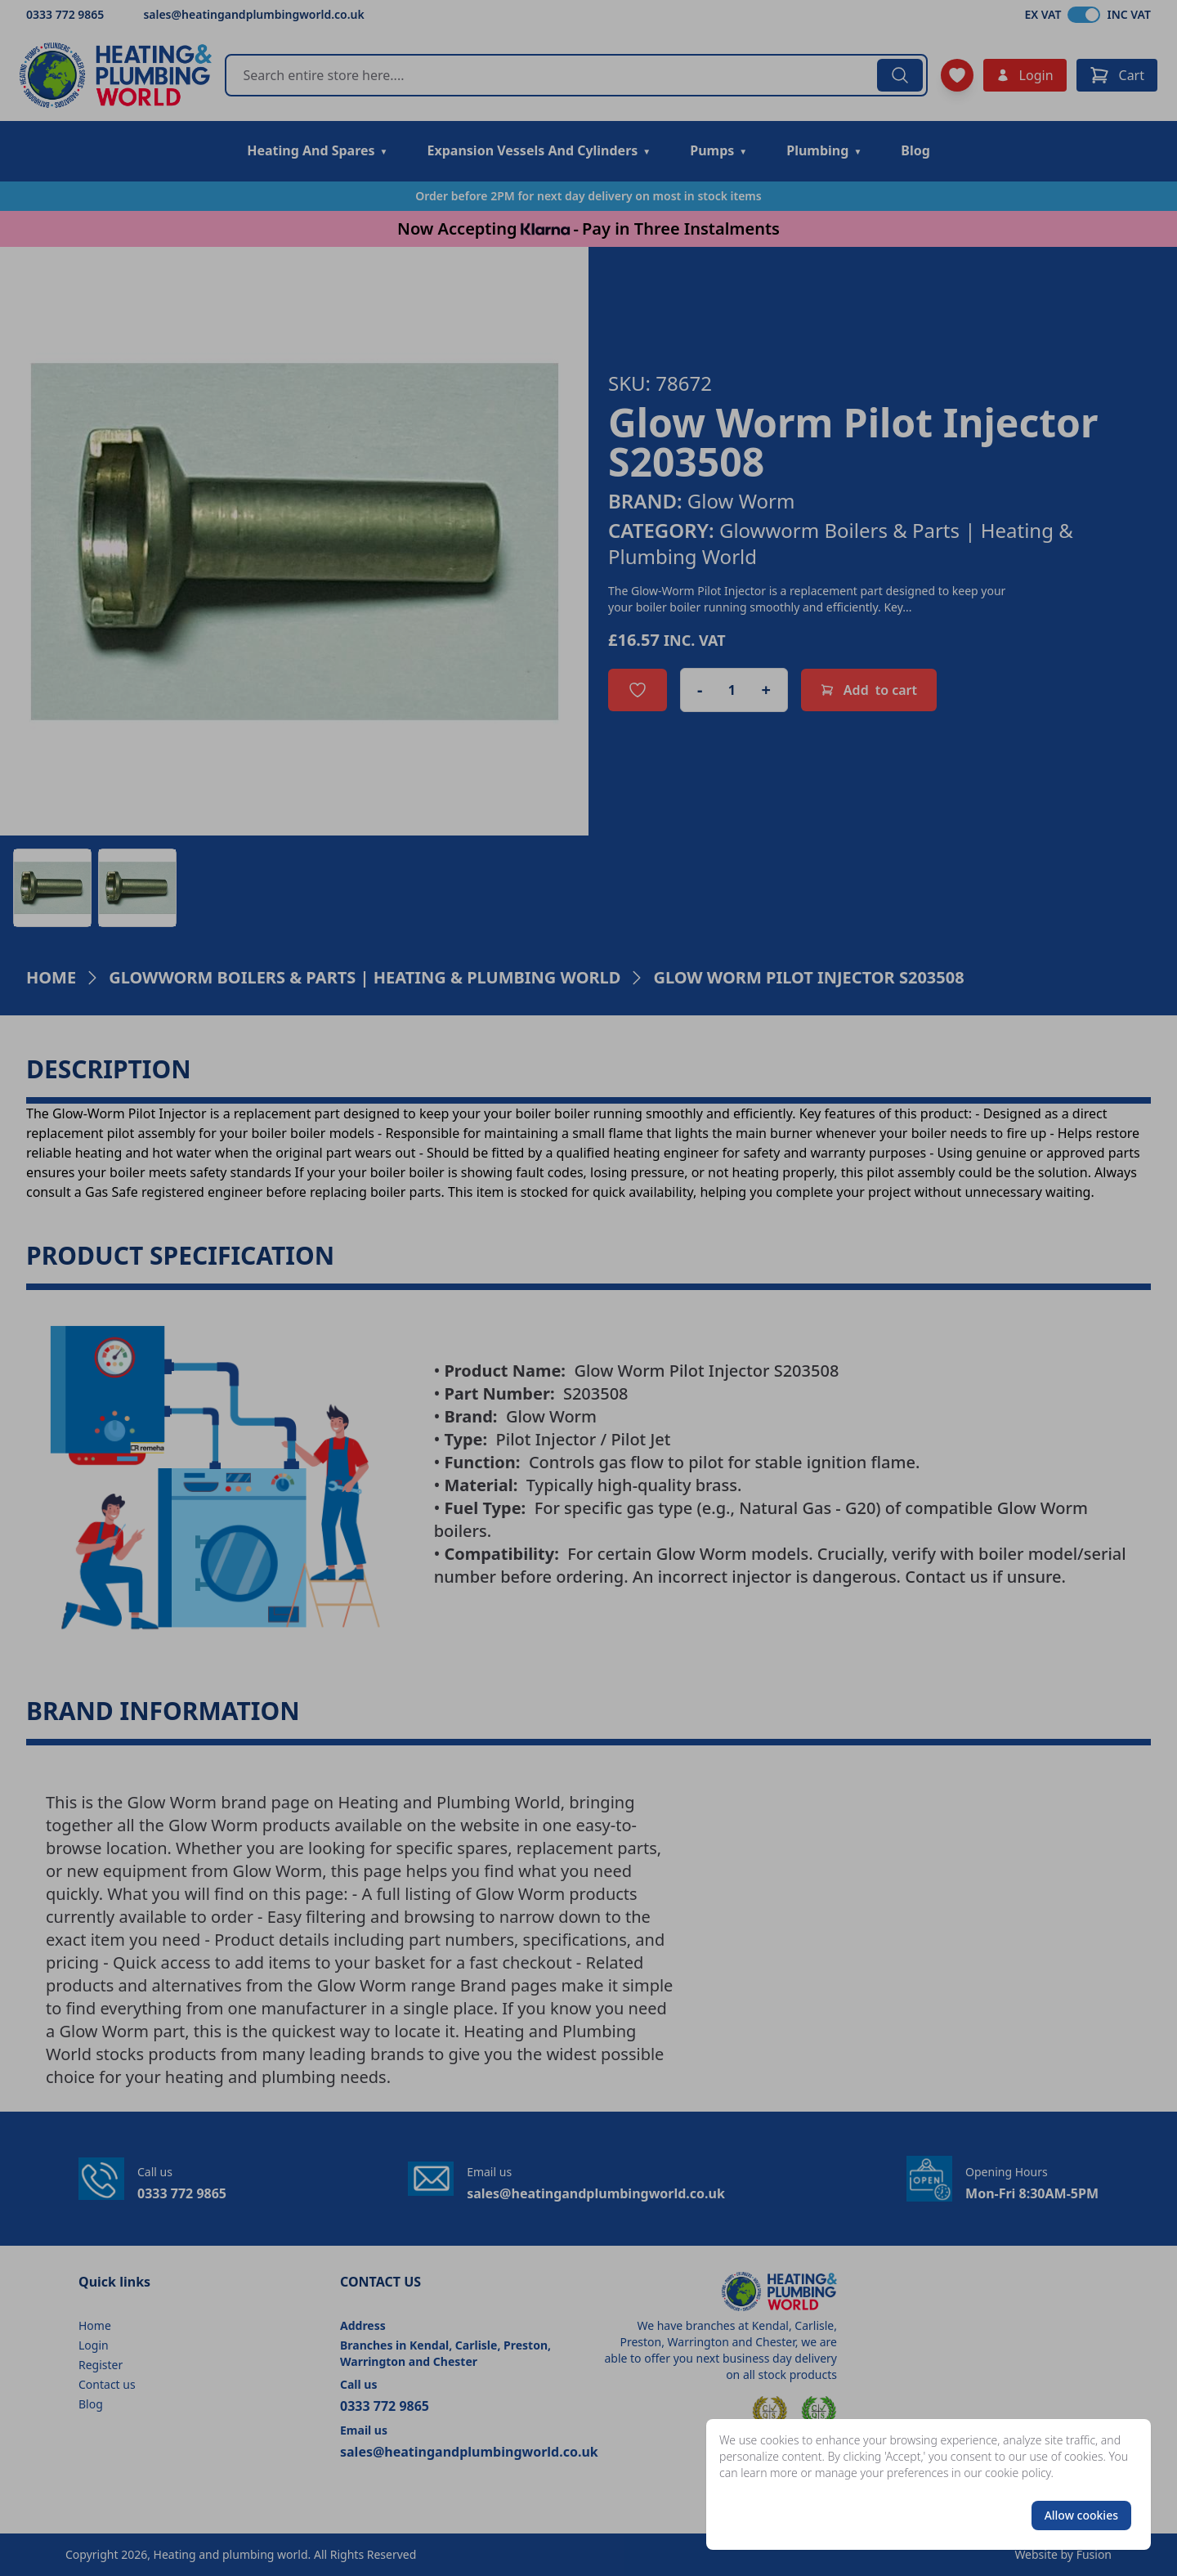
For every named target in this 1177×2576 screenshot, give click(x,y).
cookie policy (1018, 2472)
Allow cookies (1081, 2515)
